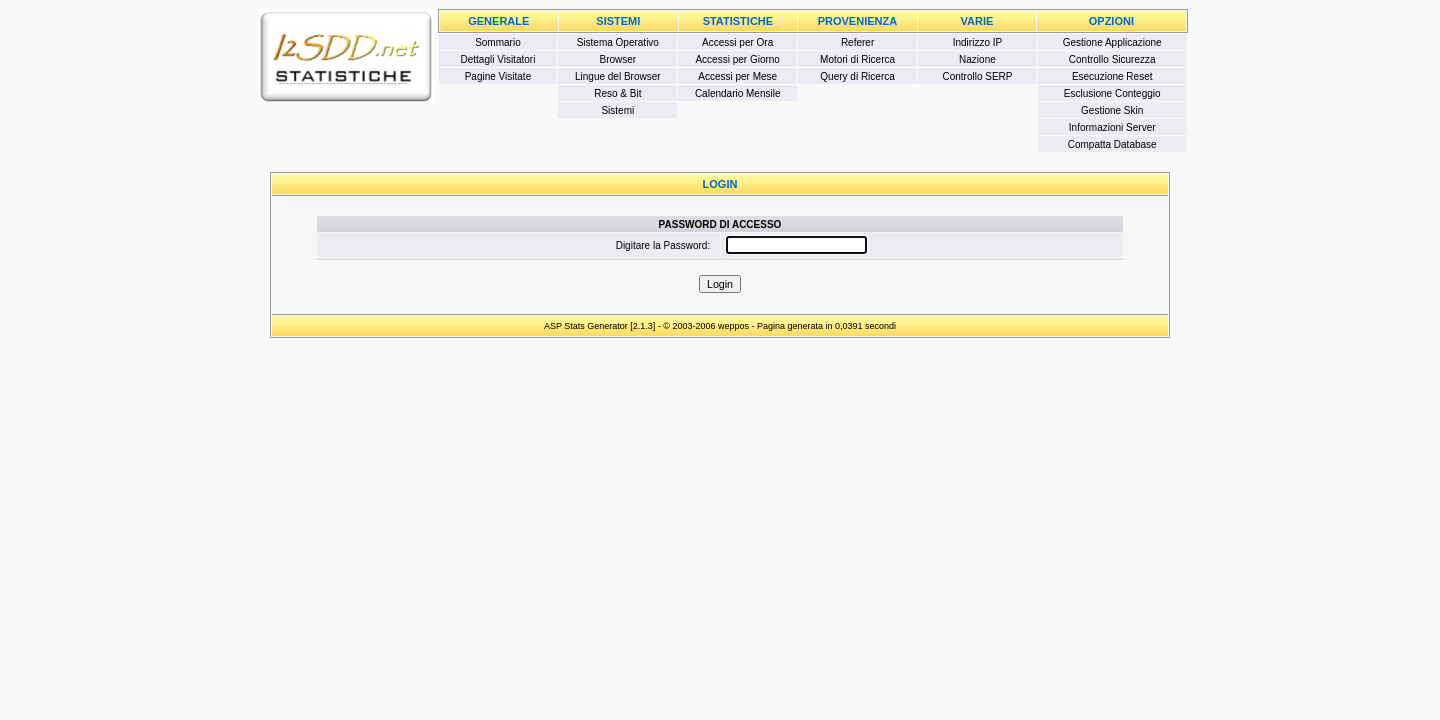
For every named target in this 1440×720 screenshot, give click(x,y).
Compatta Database (1112, 144)
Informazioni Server (1112, 127)
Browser (617, 59)
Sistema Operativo (618, 42)
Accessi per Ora (737, 42)
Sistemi (617, 110)
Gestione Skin (1112, 110)
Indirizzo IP (977, 42)
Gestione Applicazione (1112, 42)
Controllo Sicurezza (1112, 59)
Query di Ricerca (857, 76)
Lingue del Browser (618, 76)
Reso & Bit (617, 93)
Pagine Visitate (498, 76)
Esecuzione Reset (1112, 76)
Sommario (498, 42)
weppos (733, 326)
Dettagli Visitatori (498, 59)
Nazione (977, 59)
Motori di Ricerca (857, 59)
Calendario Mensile (738, 93)
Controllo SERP (977, 76)
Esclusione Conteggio (1112, 93)
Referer (857, 42)
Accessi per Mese (737, 76)
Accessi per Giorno (737, 59)
